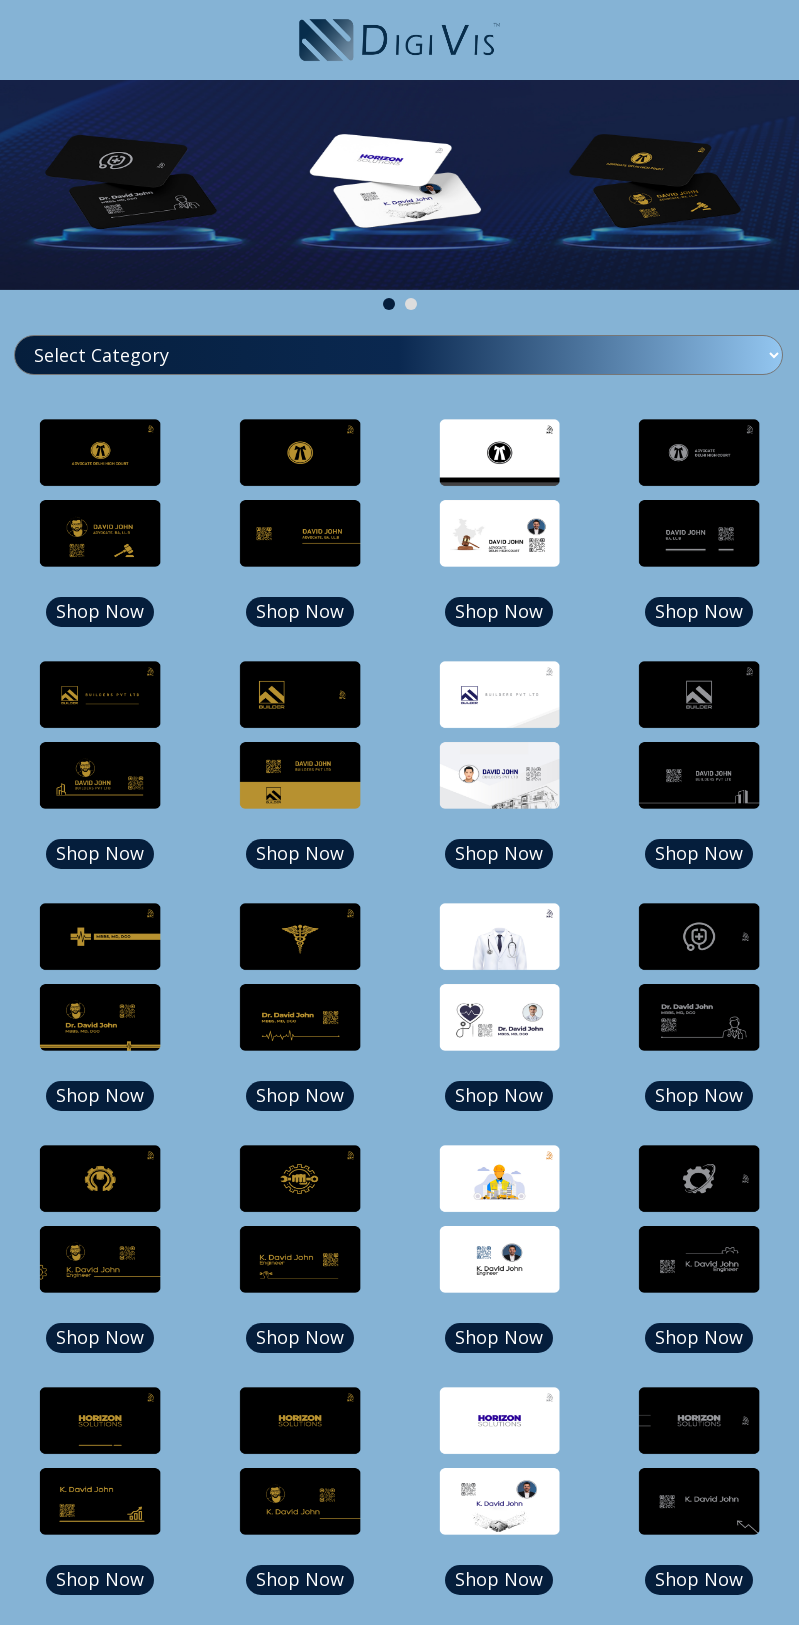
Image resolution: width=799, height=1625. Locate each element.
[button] (389, 304)
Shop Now (100, 611)
